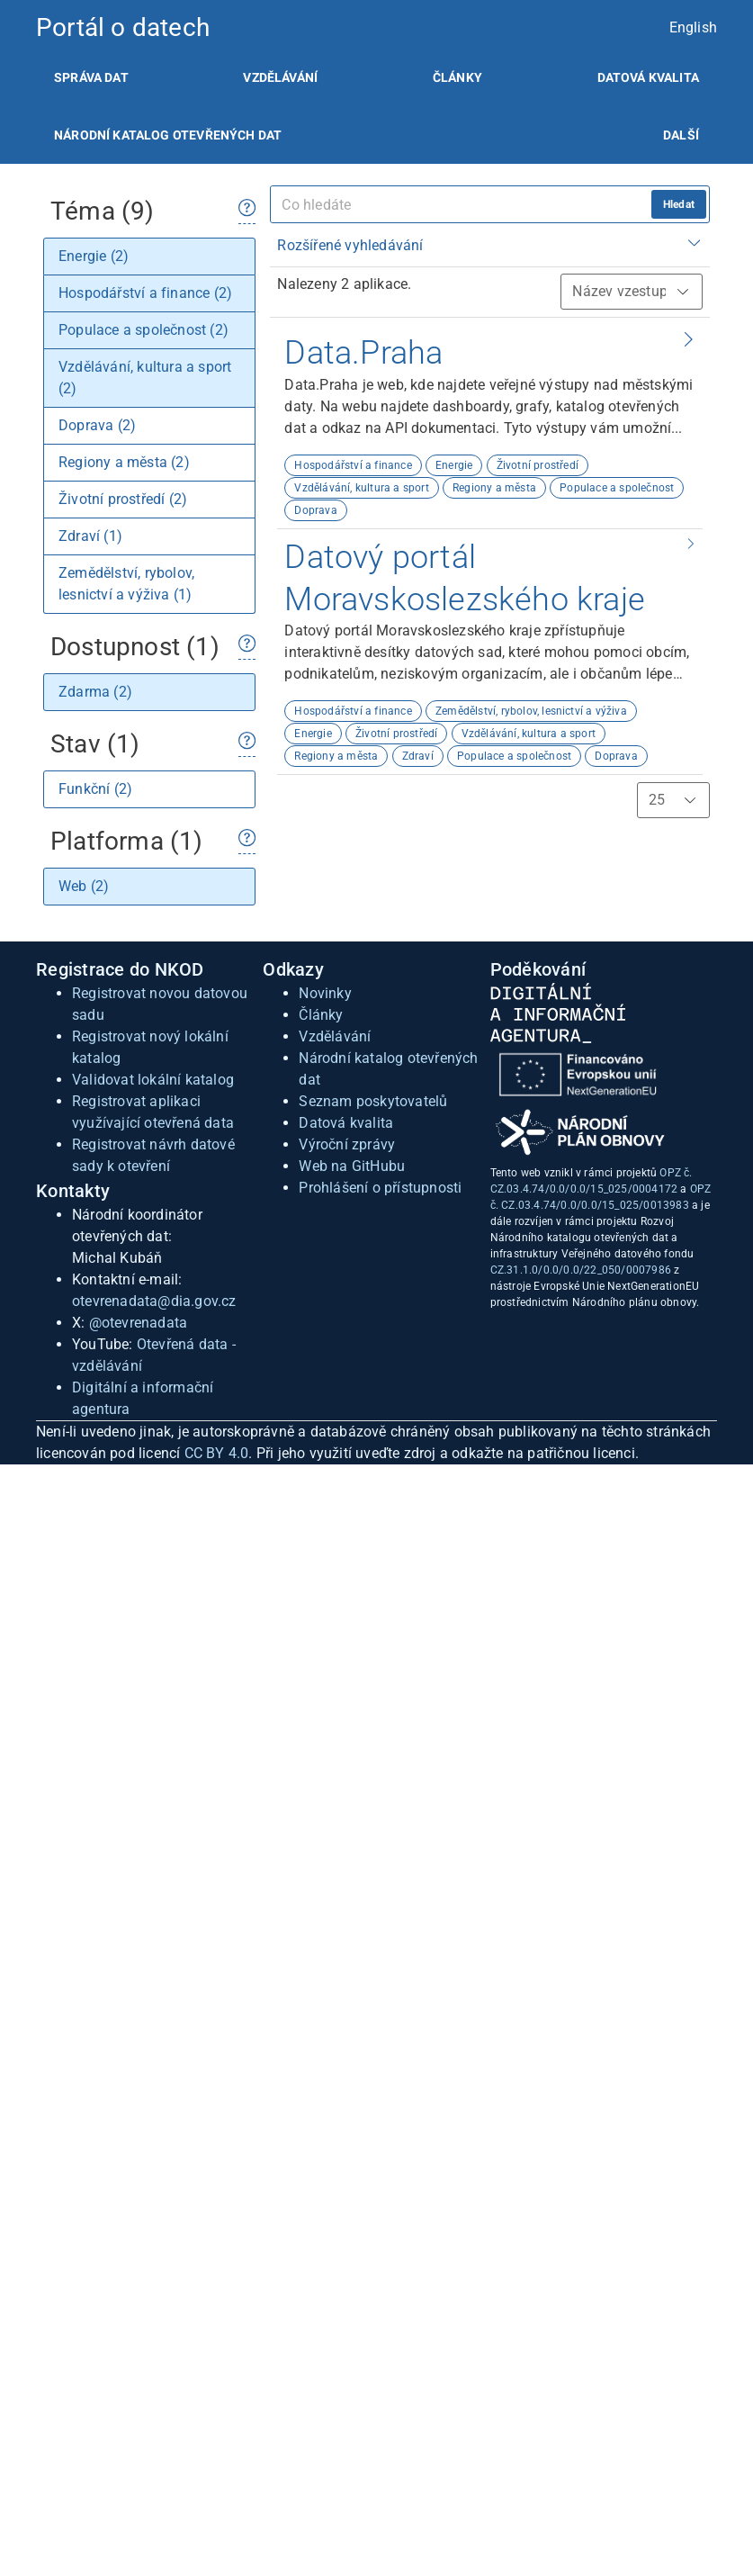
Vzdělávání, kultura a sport (361, 488)
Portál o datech (123, 27)
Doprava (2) (97, 425)
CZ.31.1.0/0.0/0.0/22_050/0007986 (580, 1270)
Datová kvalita (648, 77)
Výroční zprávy (347, 1144)
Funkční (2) (95, 788)
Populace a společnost (617, 488)
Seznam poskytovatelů (373, 1101)
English (693, 27)
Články (457, 77)
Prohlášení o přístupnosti (380, 1187)
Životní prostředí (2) (122, 499)
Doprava (315, 510)
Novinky (325, 993)
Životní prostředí (537, 465)
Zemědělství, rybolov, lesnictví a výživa (531, 711)
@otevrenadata (138, 1322)
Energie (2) (93, 256)
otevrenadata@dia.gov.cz (154, 1301)
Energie (453, 465)
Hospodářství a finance (352, 465)
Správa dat (91, 77)
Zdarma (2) (95, 691)
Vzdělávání (280, 77)
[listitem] (91, 77)
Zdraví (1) (90, 536)
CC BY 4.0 (216, 1453)
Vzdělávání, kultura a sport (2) (144, 377)
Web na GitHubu (352, 1166)
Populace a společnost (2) (143, 329)
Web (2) (83, 886)
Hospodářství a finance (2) (145, 293)
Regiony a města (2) (124, 462)
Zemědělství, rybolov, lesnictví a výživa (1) (126, 583)
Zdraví (418, 756)
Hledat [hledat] (679, 204)
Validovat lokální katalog (153, 1079)
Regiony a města (494, 488)
